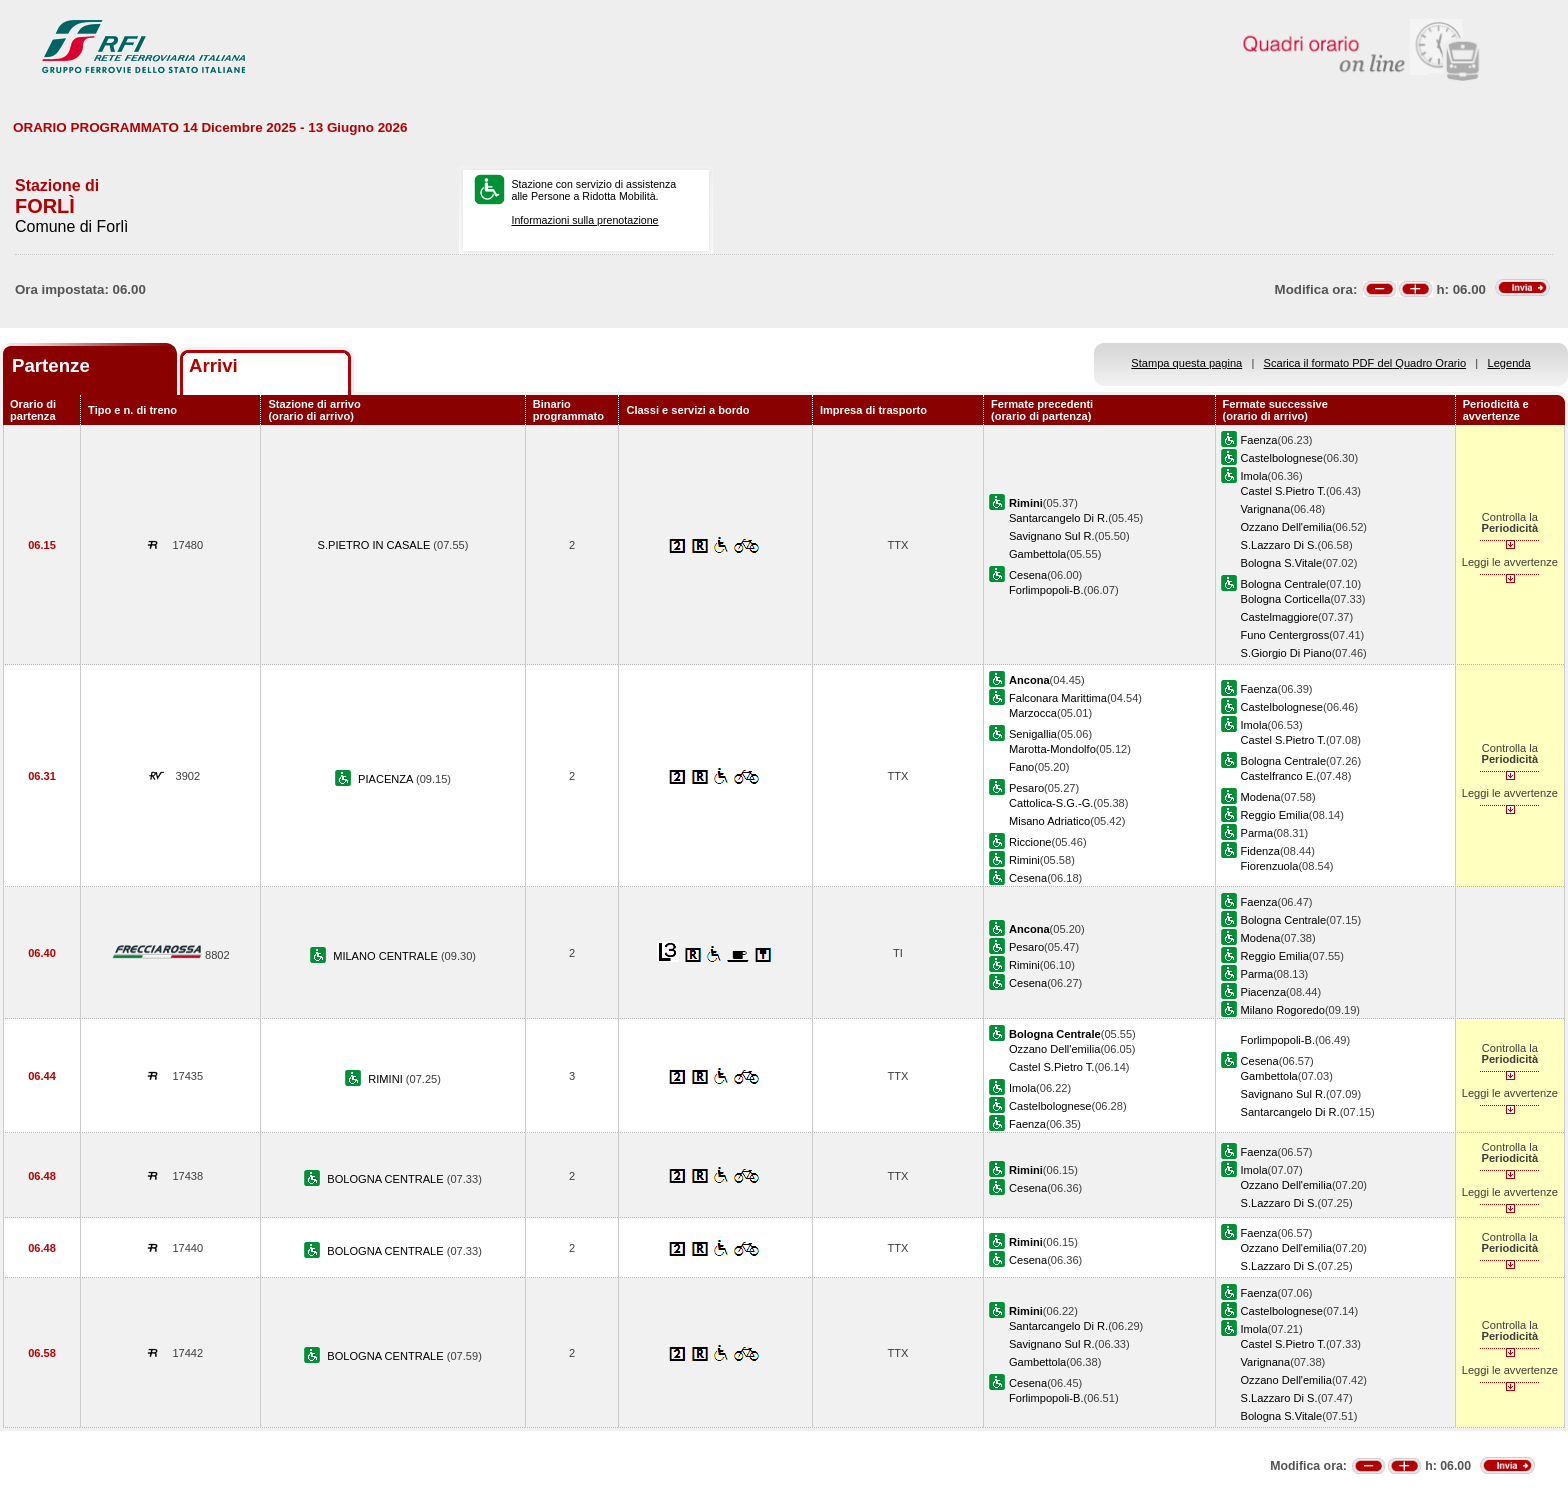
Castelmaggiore (1280, 617)
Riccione (1030, 842)
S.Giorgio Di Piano (1286, 653)
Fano (1021, 767)
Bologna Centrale (1284, 584)
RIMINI (387, 1079)
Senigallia (1033, 734)
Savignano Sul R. (1052, 536)
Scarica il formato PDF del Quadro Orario (1365, 363)
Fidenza (1260, 851)
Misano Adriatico (1049, 821)
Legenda (1509, 363)
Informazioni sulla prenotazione (584, 220)
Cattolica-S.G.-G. (1051, 803)
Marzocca (1033, 713)
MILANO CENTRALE (387, 956)
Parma (1257, 833)
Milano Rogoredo (1283, 1010)
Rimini (1024, 860)
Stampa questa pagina (1186, 363)
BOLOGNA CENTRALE (386, 1179)
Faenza (1259, 440)
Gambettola (1037, 554)
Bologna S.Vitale (1282, 563)
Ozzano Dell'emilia (1286, 527)
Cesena (1028, 575)
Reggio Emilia (1275, 815)
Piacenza (1264, 992)
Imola (1254, 476)
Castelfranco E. (1279, 776)
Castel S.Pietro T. (1283, 491)
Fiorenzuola (1270, 866)
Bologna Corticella (1286, 599)
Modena (1261, 797)
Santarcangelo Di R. (1058, 518)
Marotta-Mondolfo (1052, 749)
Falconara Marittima (1058, 698)
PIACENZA (387, 779)
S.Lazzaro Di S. (1279, 545)
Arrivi (213, 365)
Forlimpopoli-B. (1046, 590)
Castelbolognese (1282, 458)
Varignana (1266, 509)
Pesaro (1026, 788)
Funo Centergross (1285, 635)
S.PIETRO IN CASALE (376, 545)
